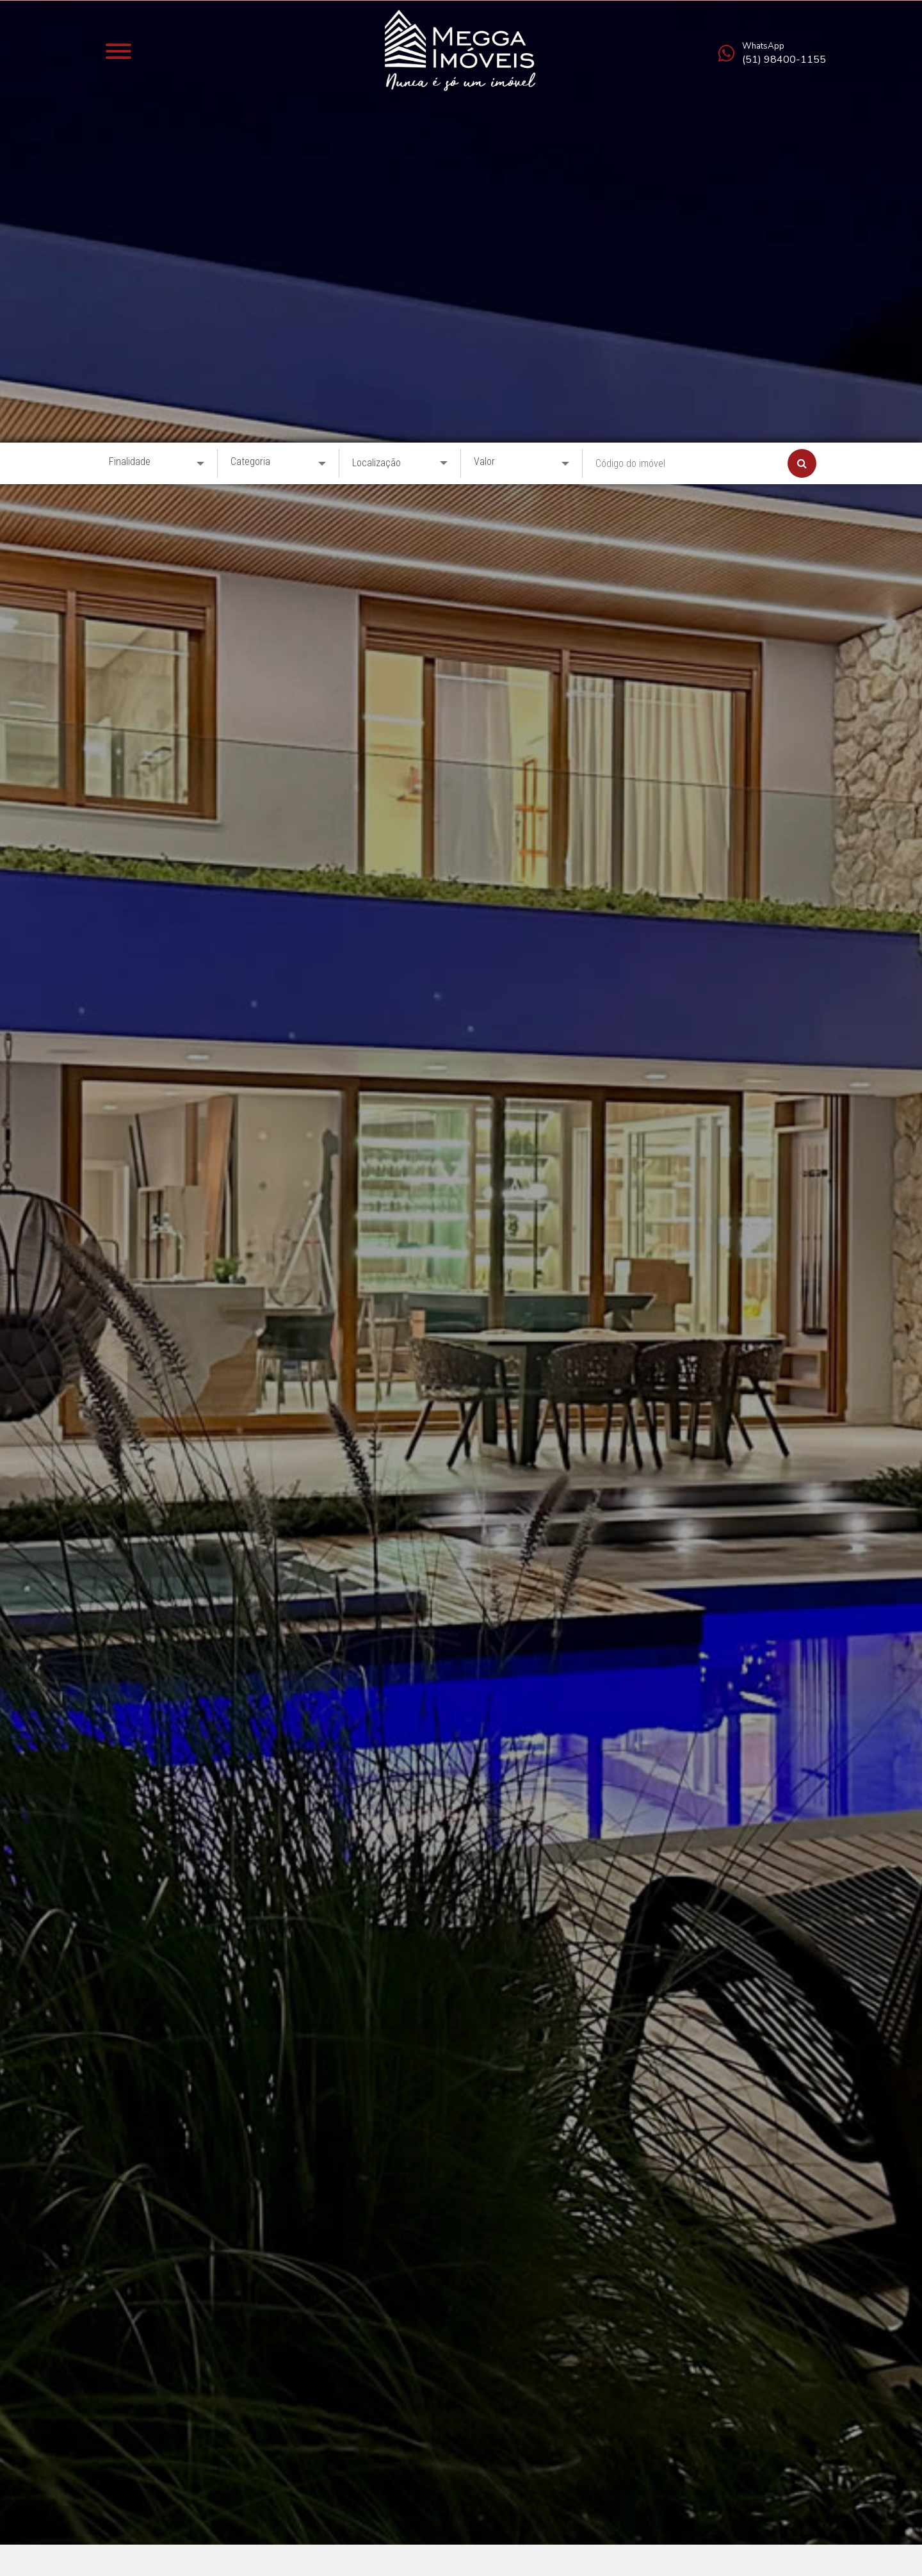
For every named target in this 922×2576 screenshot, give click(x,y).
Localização (376, 20)
